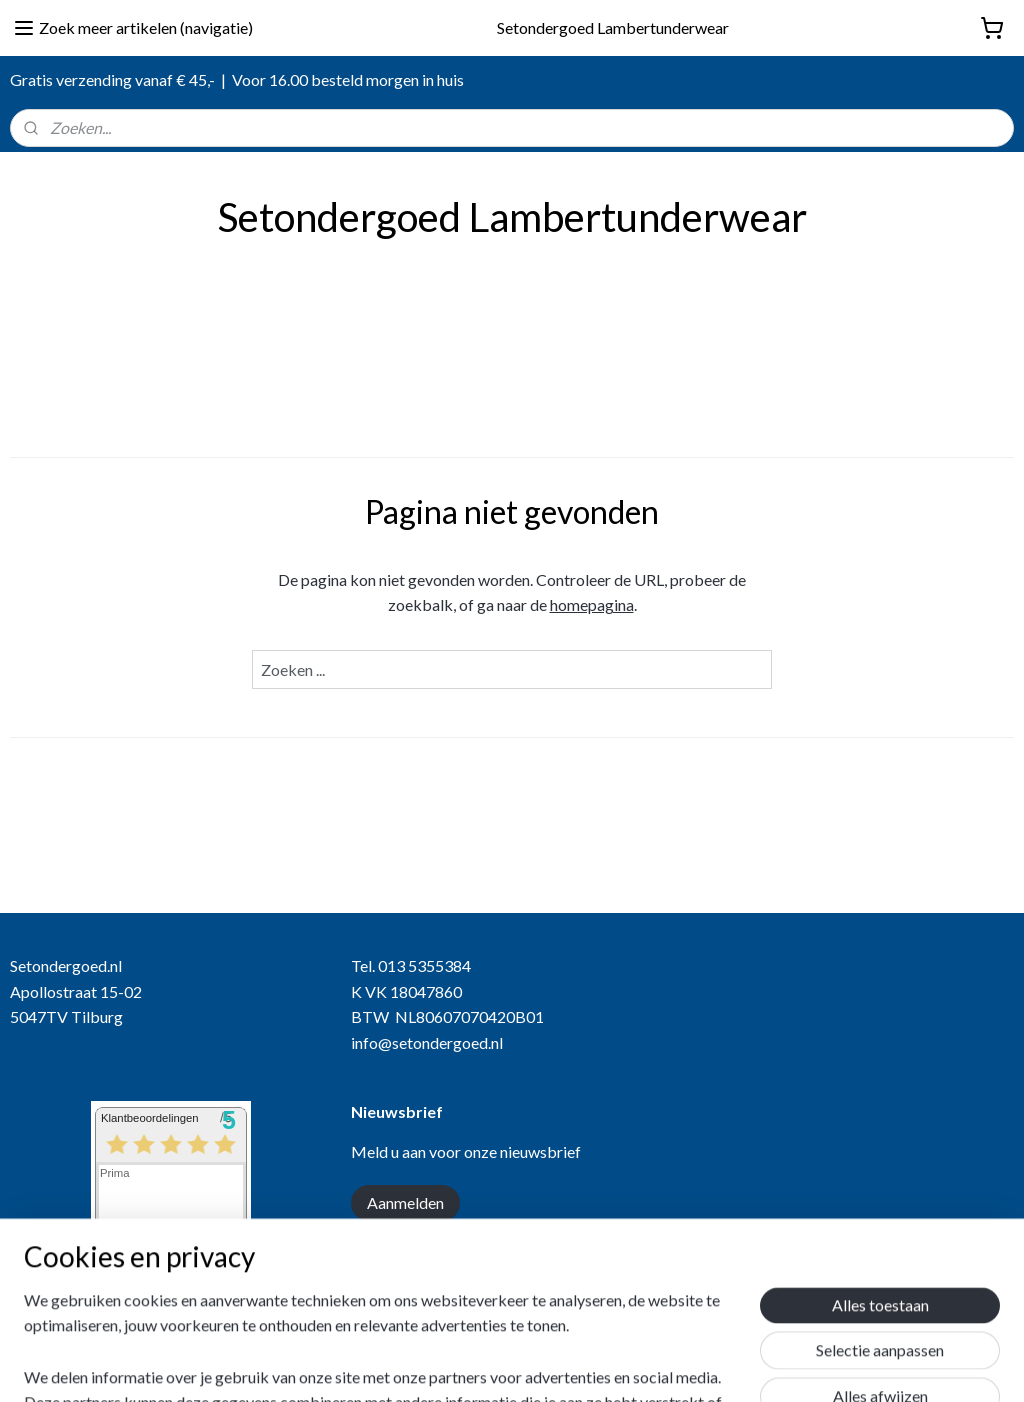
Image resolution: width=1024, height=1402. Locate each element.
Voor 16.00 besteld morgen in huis (348, 79)
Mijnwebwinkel (764, 1365)
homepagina (592, 604)
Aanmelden (405, 1202)
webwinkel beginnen (601, 1365)
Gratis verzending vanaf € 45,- (112, 79)
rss (532, 1365)
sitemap (496, 1365)
